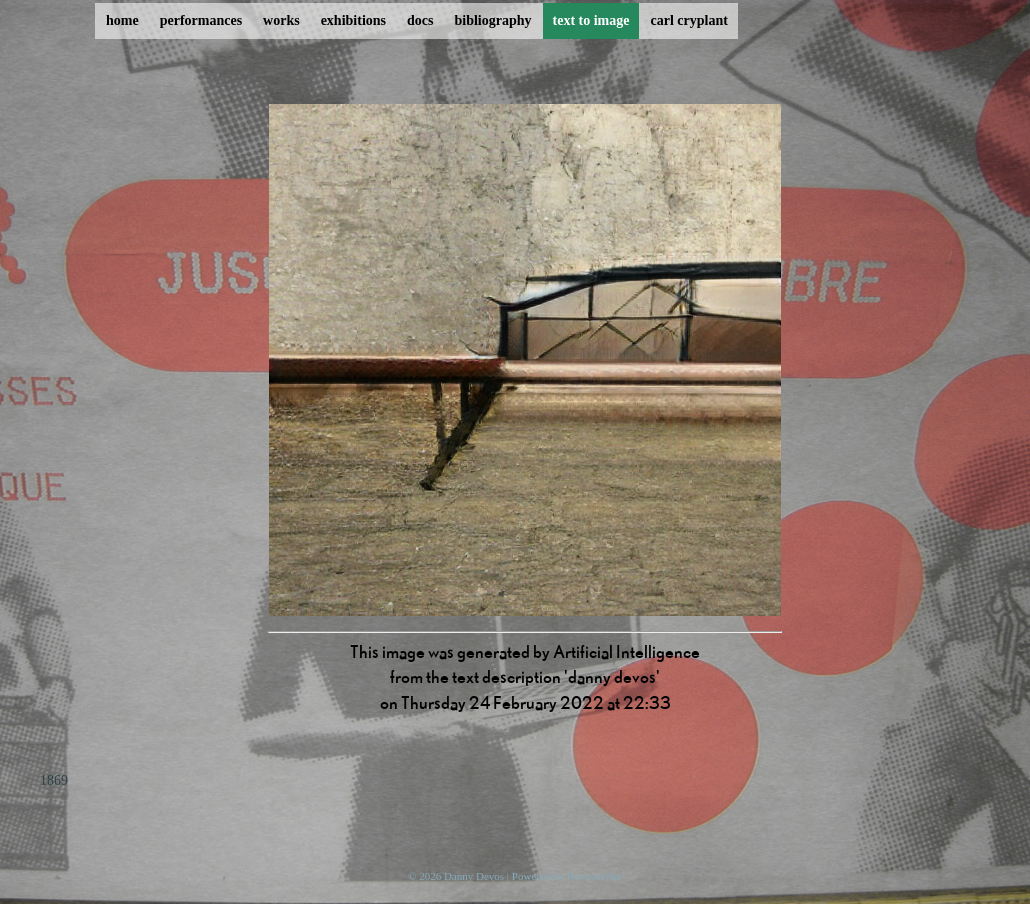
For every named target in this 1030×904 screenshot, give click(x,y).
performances (201, 20)
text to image (591, 20)
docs (420, 20)
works (281, 20)
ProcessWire (594, 876)
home (122, 20)
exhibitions (353, 20)
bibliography (492, 20)
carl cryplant (688, 20)
